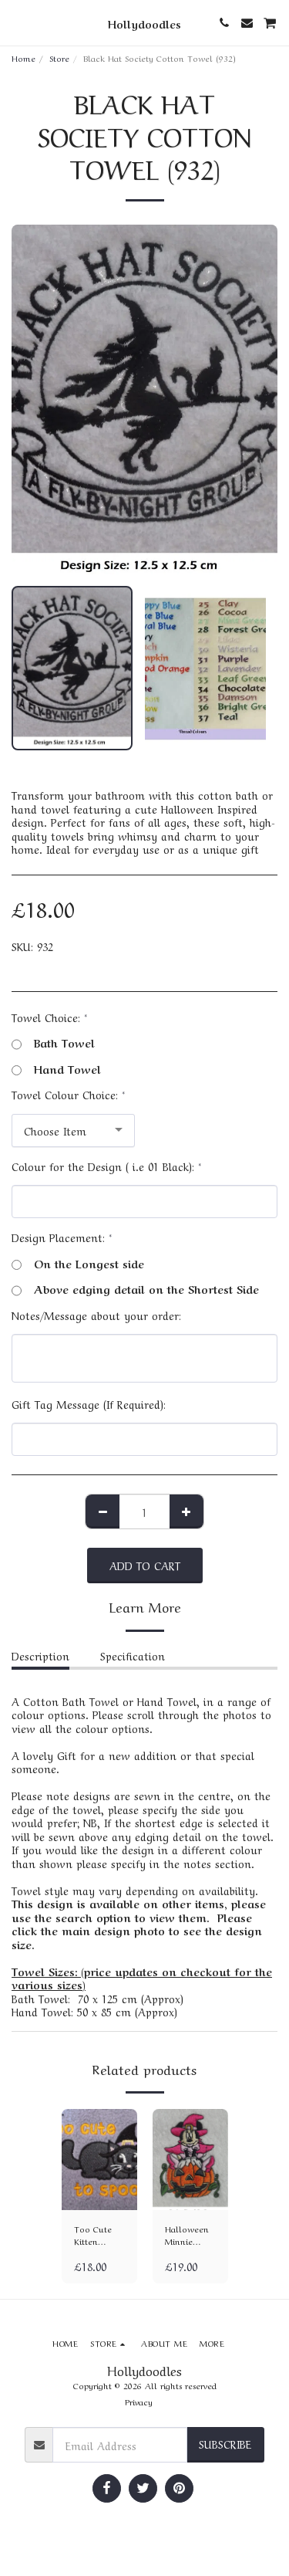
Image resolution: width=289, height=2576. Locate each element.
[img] (99, 2159)
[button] (17, 22)
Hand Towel (56, 1069)
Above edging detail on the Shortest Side (135, 1289)
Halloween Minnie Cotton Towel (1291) (187, 2235)
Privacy (139, 2401)
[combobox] (73, 1130)
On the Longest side (78, 1264)
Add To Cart (144, 1564)
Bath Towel (53, 1043)
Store (59, 57)
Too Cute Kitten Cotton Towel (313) (98, 2235)
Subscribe (225, 2443)
